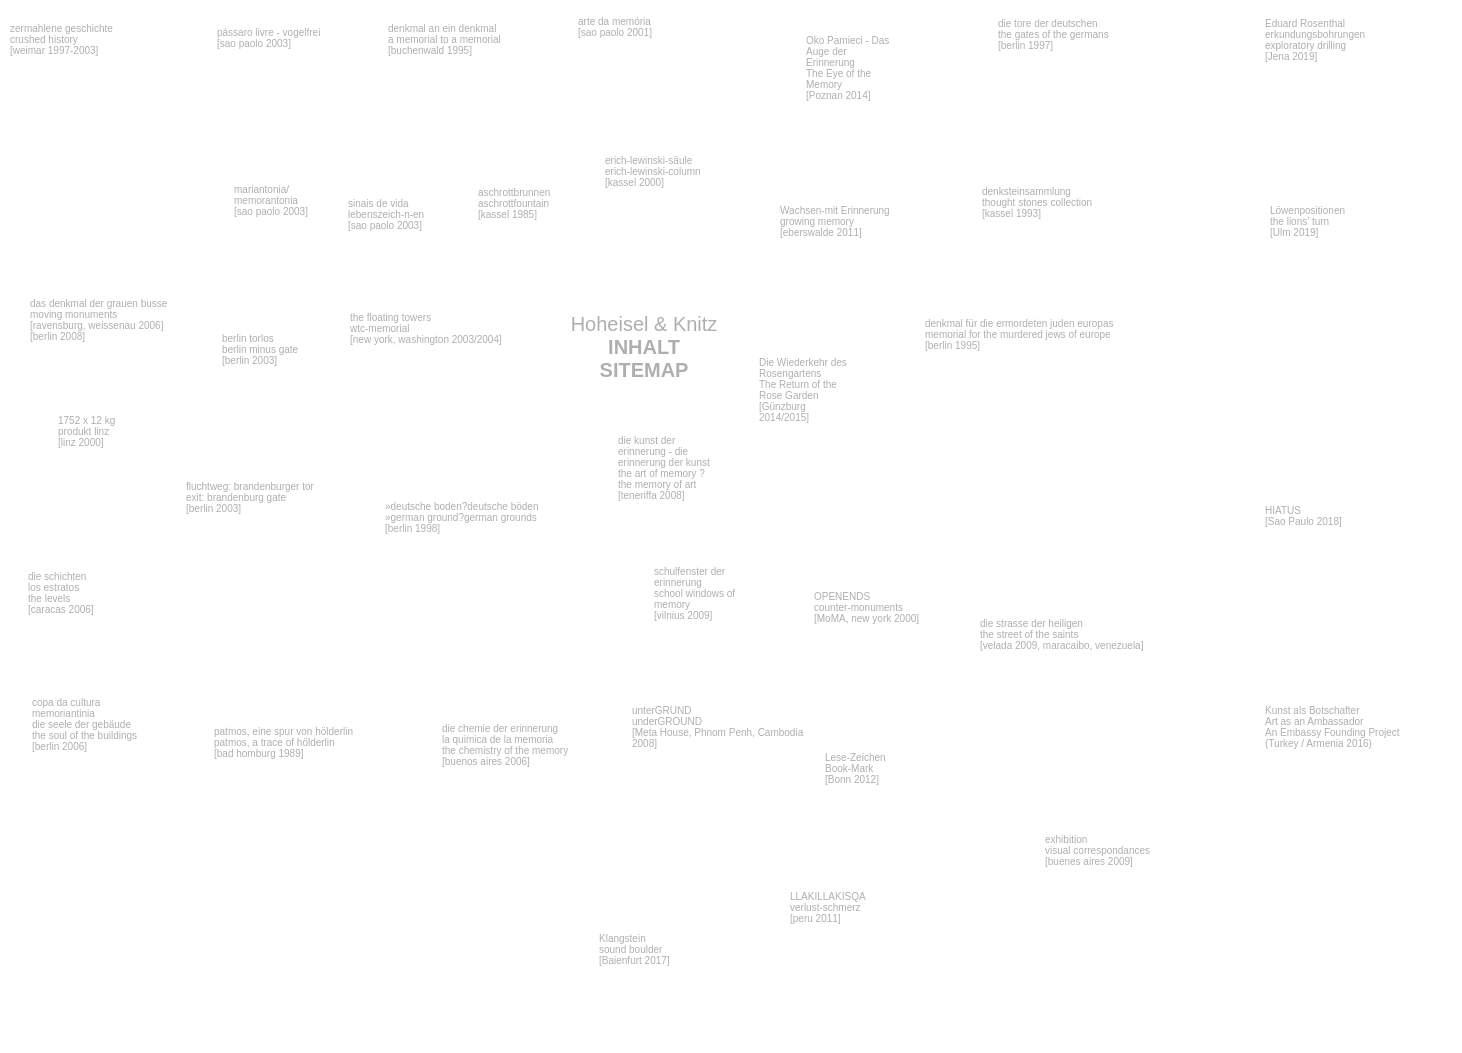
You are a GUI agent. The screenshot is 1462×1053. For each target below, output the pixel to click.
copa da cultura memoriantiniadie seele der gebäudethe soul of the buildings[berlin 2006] (84, 724)
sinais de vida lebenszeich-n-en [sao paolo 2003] (386, 214)
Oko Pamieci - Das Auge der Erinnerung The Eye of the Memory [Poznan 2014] (847, 68)
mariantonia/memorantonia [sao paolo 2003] (271, 200)
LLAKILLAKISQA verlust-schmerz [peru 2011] (828, 907)
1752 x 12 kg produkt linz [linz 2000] (86, 431)
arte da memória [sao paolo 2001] (615, 27)
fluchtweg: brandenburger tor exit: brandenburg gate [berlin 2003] (250, 497)
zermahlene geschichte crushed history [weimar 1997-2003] (61, 39)
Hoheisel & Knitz (644, 347)
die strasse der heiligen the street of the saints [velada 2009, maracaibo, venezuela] (1061, 634)
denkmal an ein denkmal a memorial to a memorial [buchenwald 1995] (444, 39)
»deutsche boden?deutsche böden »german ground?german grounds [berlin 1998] (461, 517)
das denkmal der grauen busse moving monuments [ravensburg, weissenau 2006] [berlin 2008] (98, 320)
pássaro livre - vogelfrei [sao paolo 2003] (268, 38)
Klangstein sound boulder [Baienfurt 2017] (634, 949)
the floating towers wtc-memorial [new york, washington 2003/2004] (426, 328)
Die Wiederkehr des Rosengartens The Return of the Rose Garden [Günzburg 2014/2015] (803, 390)
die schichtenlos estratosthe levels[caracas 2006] (61, 593)
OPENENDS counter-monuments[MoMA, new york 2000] (866, 607)
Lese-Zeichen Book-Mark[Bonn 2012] (855, 768)
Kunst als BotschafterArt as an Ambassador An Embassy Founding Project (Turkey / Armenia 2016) (1332, 727)
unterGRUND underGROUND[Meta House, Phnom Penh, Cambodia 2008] (717, 727)
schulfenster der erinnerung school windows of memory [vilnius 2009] (694, 593)
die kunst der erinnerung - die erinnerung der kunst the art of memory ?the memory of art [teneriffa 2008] (664, 468)
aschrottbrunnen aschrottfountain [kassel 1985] (514, 203)
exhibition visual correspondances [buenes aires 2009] (1097, 850)
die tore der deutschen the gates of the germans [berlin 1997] (1053, 34)
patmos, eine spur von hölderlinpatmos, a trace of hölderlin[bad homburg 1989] (283, 742)
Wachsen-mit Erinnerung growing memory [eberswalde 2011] (835, 221)
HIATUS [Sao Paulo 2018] (1303, 516)
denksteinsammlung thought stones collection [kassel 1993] (1037, 202)
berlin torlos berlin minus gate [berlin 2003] (260, 349)
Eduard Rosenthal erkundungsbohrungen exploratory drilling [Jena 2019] (1315, 40)
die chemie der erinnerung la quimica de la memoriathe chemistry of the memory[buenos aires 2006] (505, 745)
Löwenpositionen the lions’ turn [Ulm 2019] (1307, 221)
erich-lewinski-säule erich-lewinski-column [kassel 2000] (653, 171)
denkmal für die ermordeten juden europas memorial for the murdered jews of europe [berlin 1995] (1019, 334)
